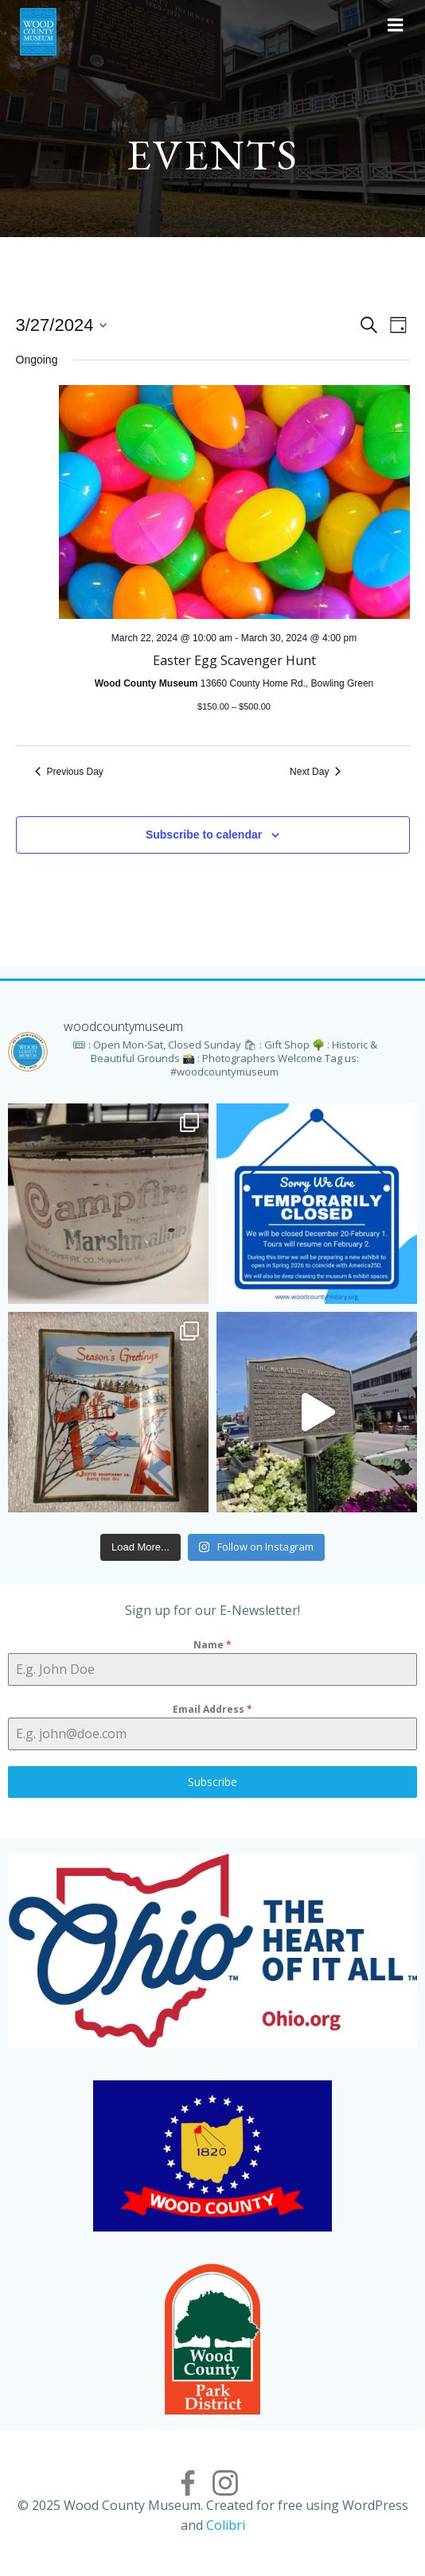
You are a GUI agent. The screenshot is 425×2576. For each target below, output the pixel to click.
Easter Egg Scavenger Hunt (234, 660)
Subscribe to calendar (204, 834)
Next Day (315, 771)
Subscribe (212, 1781)
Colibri (225, 2525)
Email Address (212, 1709)
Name (212, 1645)
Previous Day (69, 771)
